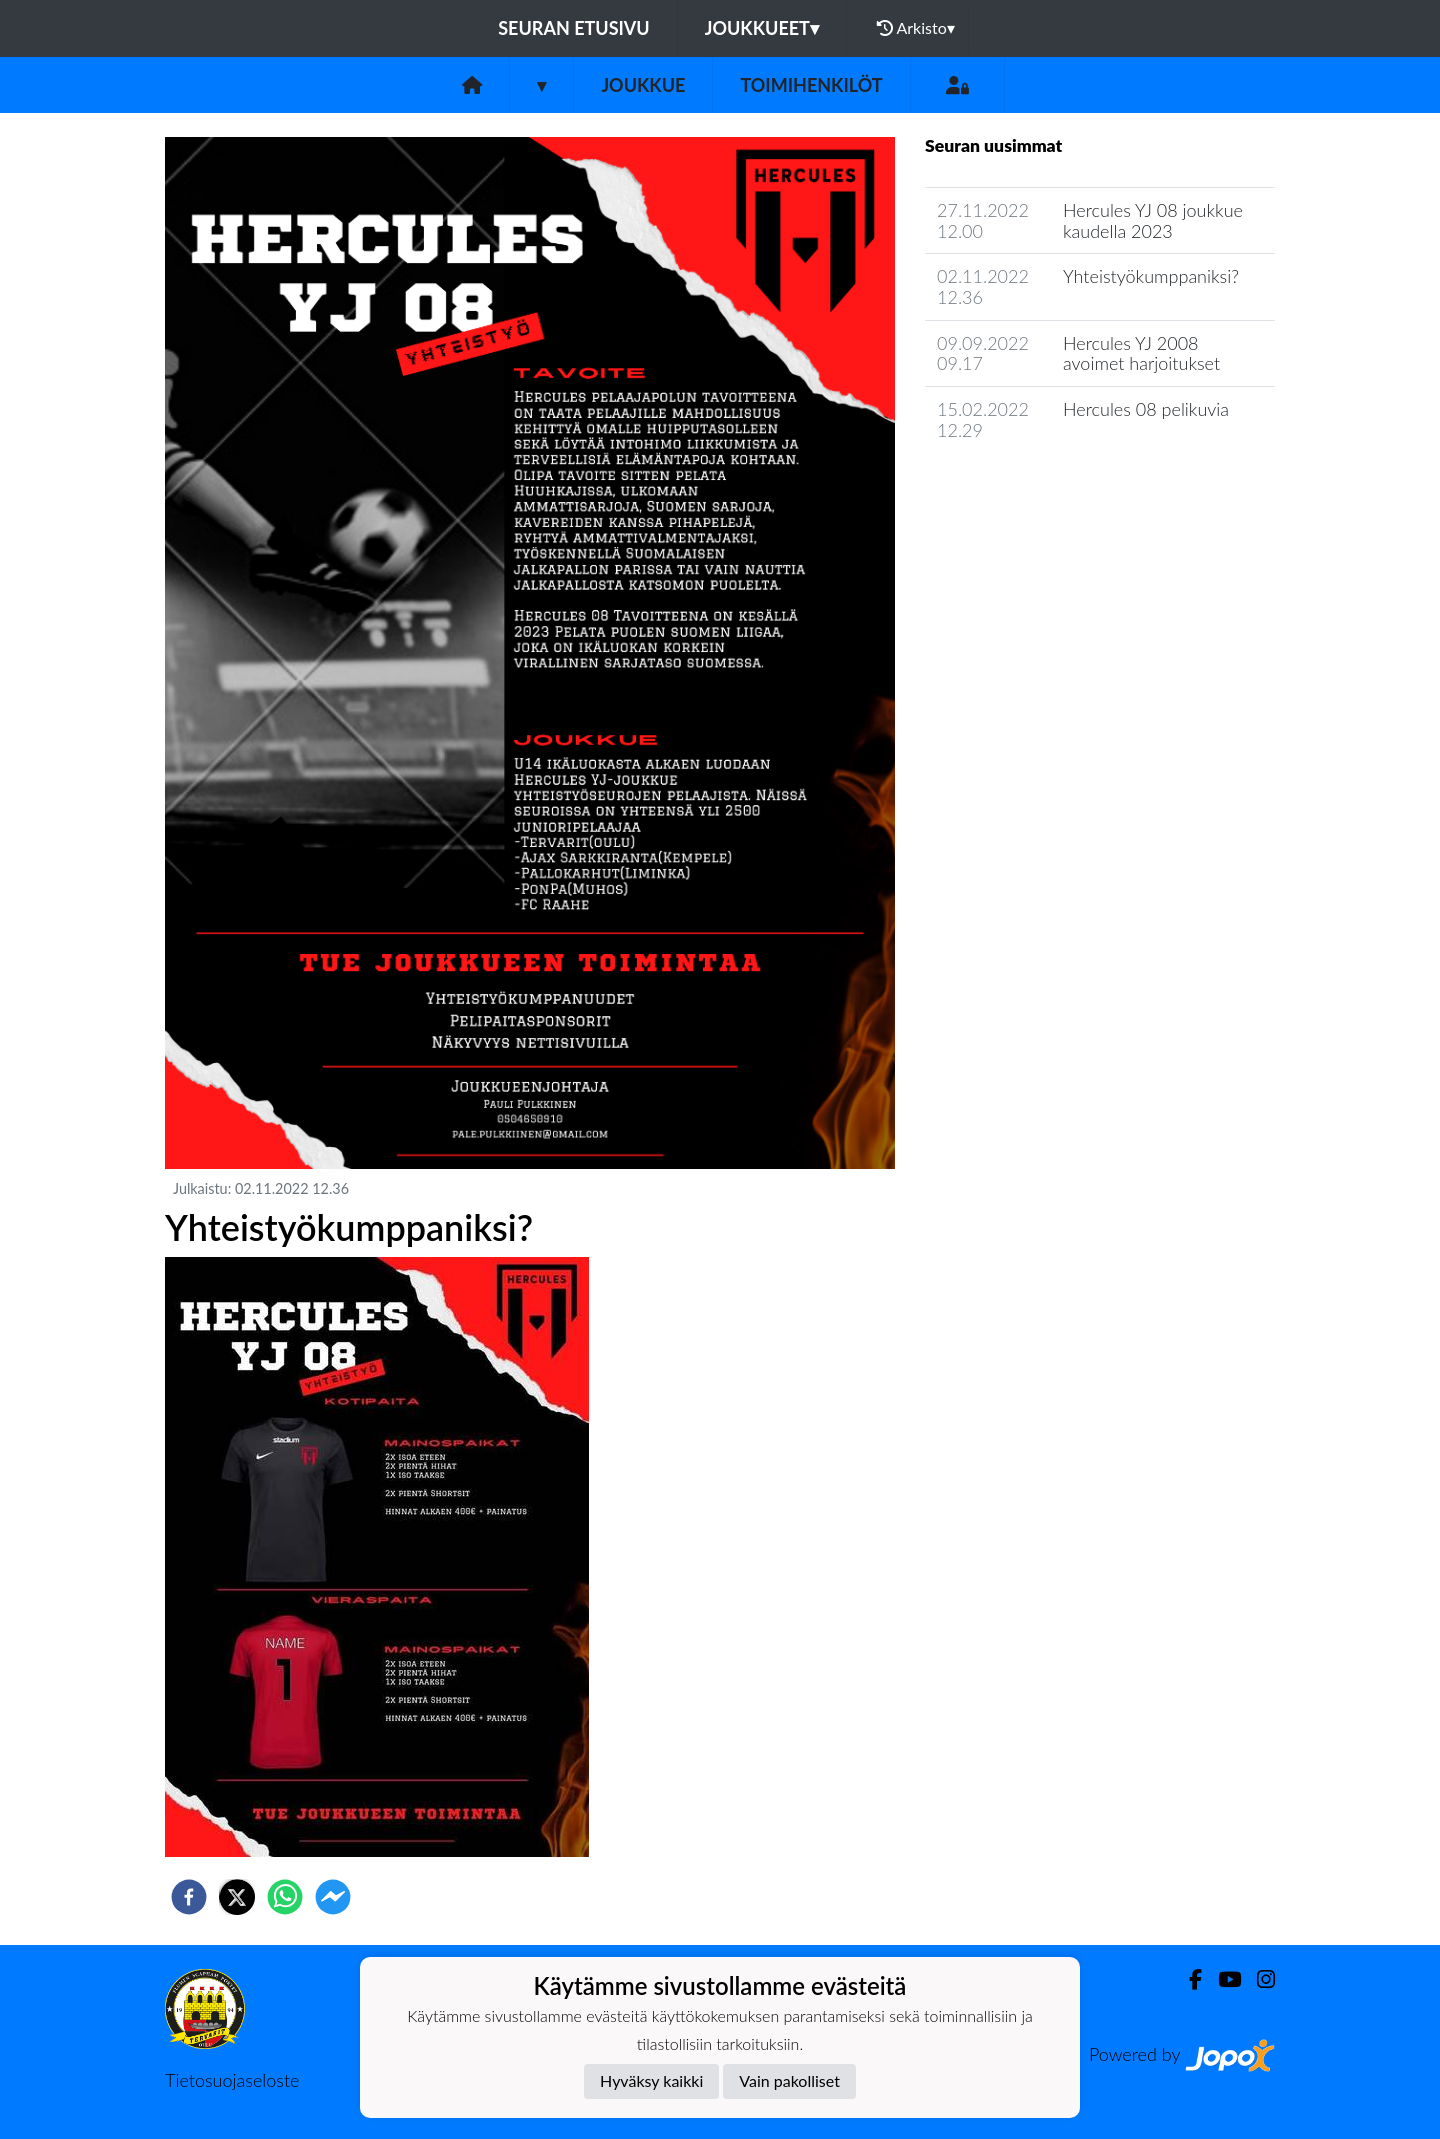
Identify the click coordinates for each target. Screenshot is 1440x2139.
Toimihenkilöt (811, 85)
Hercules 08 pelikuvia (1146, 409)
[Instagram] (1258, 1979)
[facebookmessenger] (333, 1897)
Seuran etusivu (574, 28)
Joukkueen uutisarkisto (1027, 486)
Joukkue (643, 85)
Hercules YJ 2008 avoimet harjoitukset (1141, 353)
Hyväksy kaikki (651, 2080)
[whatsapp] (285, 1897)
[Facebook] (1187, 1979)
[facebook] (189, 1897)
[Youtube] (1221, 1979)
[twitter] (237, 1897)
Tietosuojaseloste (232, 2080)
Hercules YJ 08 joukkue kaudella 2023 (1153, 220)
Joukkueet (762, 28)
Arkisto (916, 28)
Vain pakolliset (789, 2080)
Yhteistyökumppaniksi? (1151, 276)
